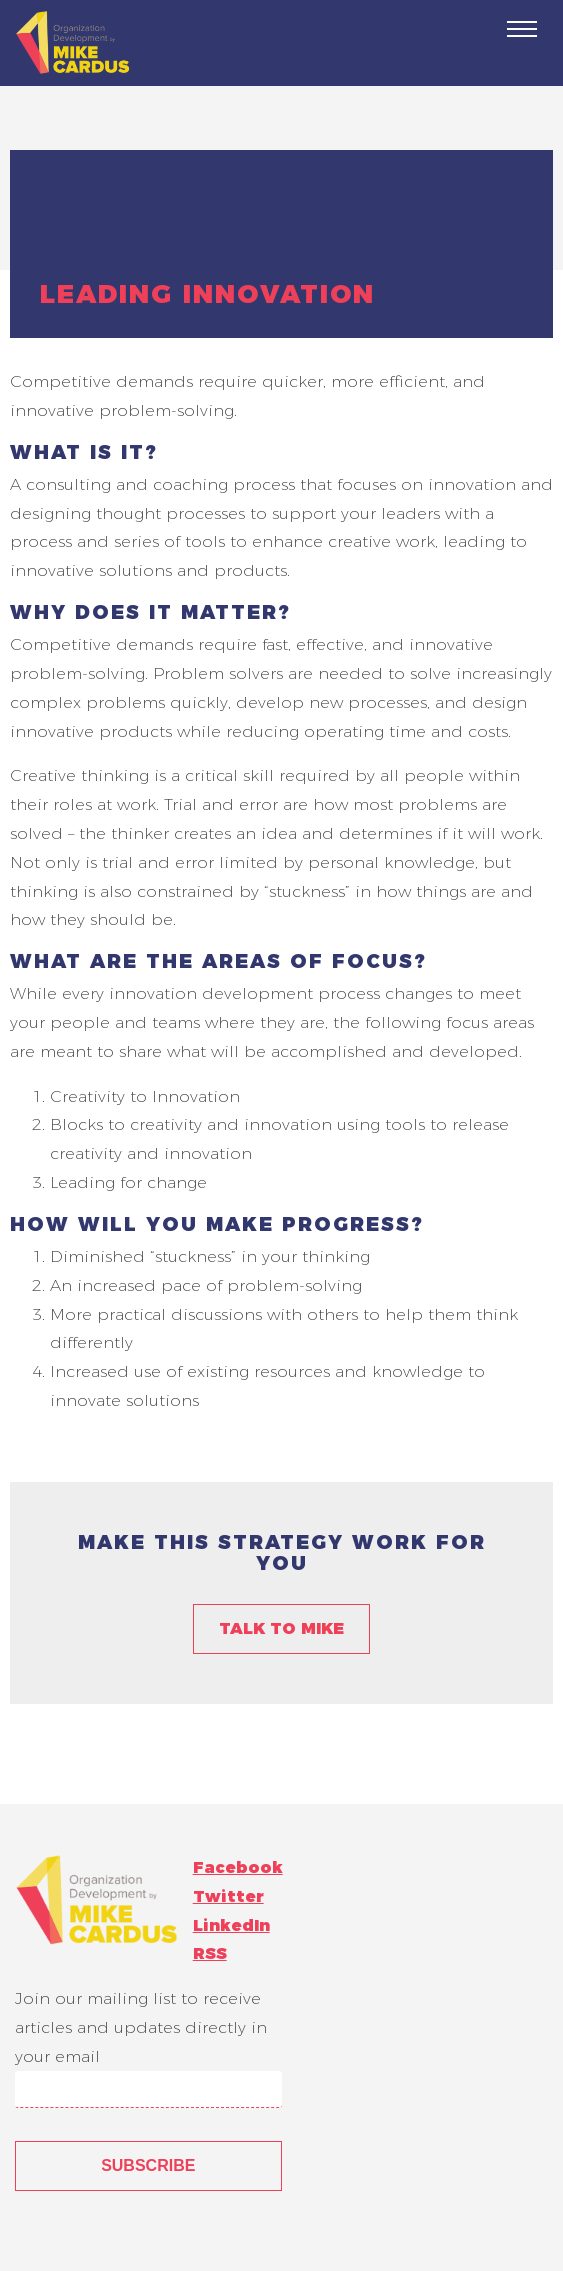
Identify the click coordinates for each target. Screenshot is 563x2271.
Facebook (238, 1867)
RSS (210, 1953)
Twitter (228, 1896)
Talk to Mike (281, 1628)
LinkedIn (231, 1925)
